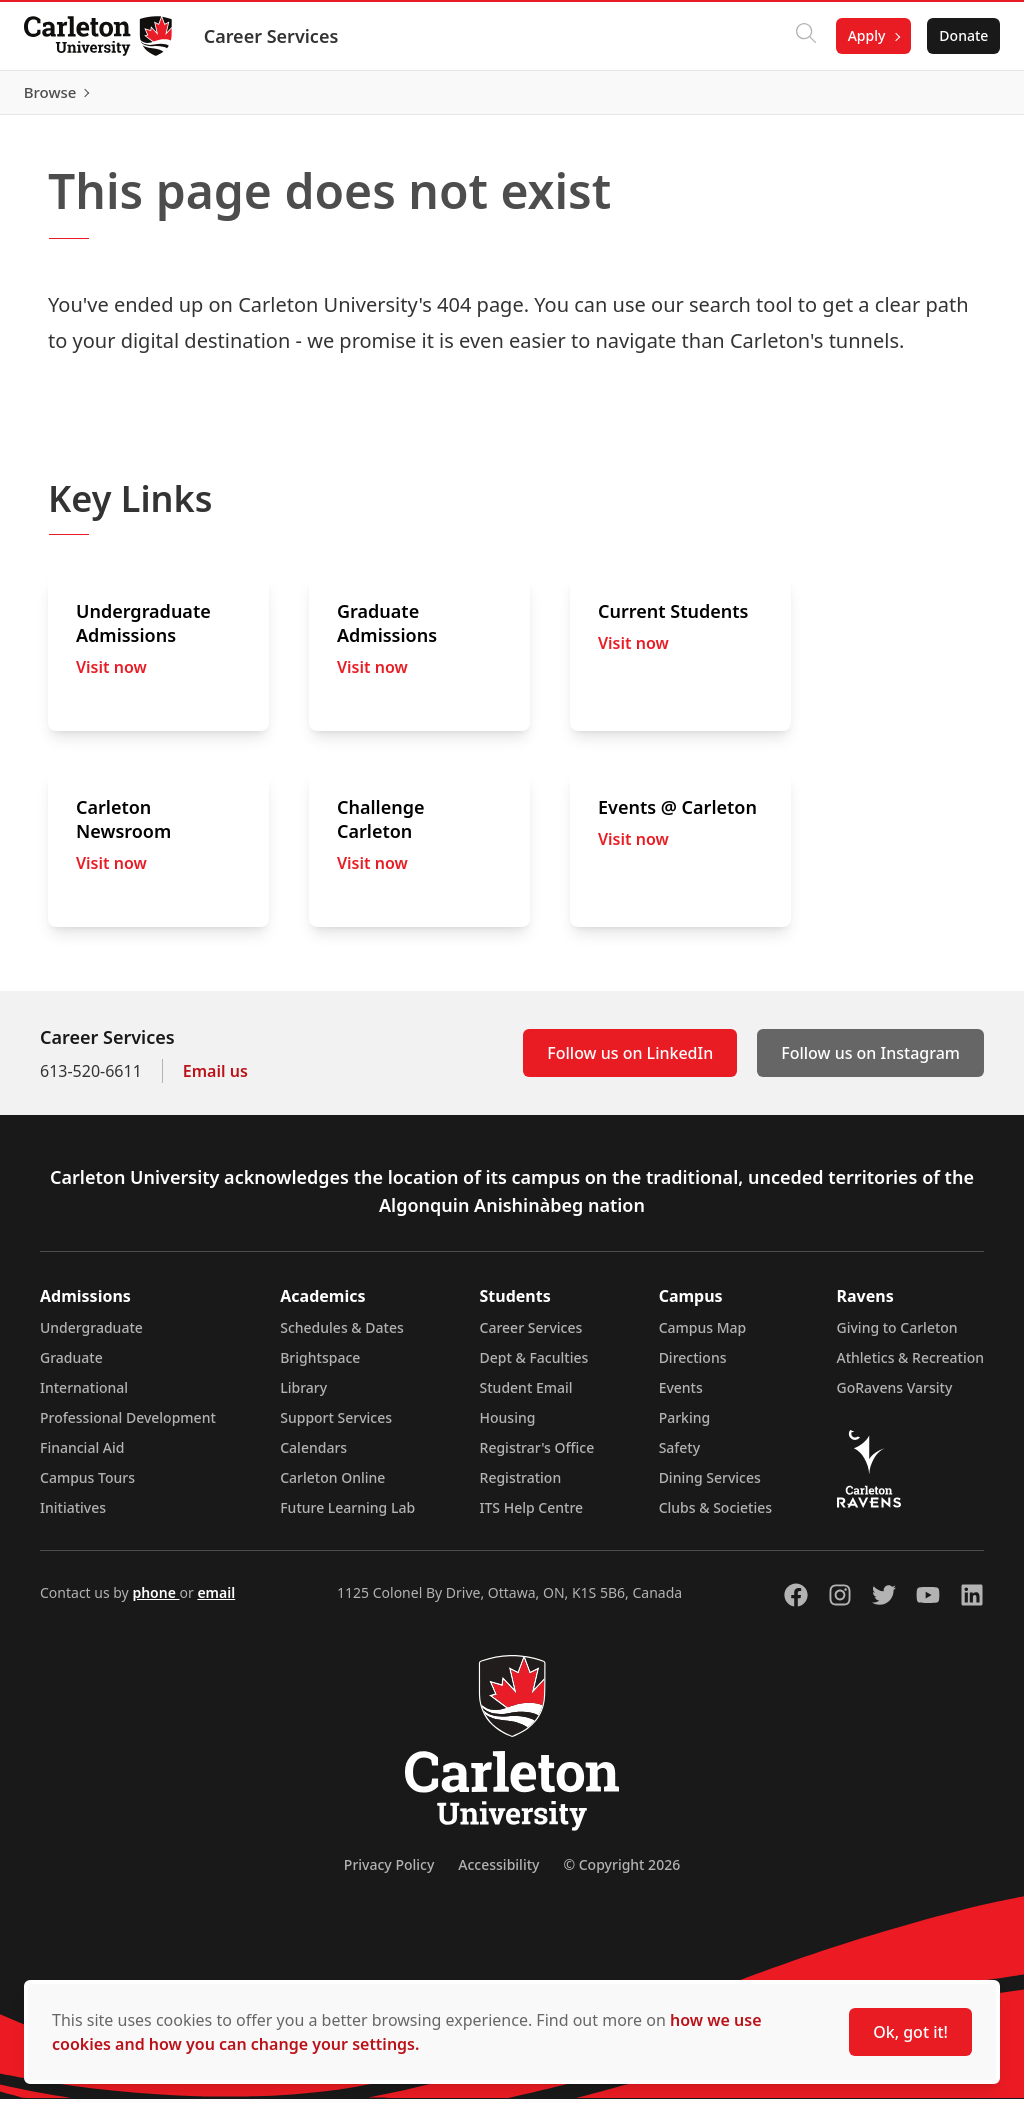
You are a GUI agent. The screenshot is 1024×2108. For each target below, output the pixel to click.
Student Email (526, 1396)
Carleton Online (332, 1486)
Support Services (336, 1426)
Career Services (279, 36)
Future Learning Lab (347, 1516)
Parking (685, 1426)
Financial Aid (82, 1456)
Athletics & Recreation (910, 1366)
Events (681, 1396)
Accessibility (498, 1873)
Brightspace (320, 1366)
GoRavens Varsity (895, 1396)
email (216, 1601)
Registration (521, 1486)
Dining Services (710, 1486)
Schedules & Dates (342, 1336)
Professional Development (128, 1426)
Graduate (71, 1366)
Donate (955, 35)
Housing (508, 1426)
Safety (680, 1456)
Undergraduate (91, 1336)
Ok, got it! (910, 2032)
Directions (693, 1366)
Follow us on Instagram (870, 1062)
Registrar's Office (537, 1456)
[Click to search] (797, 36)
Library (303, 1396)
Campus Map (703, 1336)
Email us (215, 1080)
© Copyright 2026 (621, 1873)
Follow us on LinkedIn (630, 1062)
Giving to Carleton (897, 1336)
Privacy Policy (389, 1873)
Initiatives (73, 1516)
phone (155, 1601)
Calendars (313, 1456)
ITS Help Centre (532, 1516)
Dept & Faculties (534, 1366)
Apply (858, 35)
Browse (953, 97)
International (84, 1396)
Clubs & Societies (715, 1516)
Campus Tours (87, 1486)
